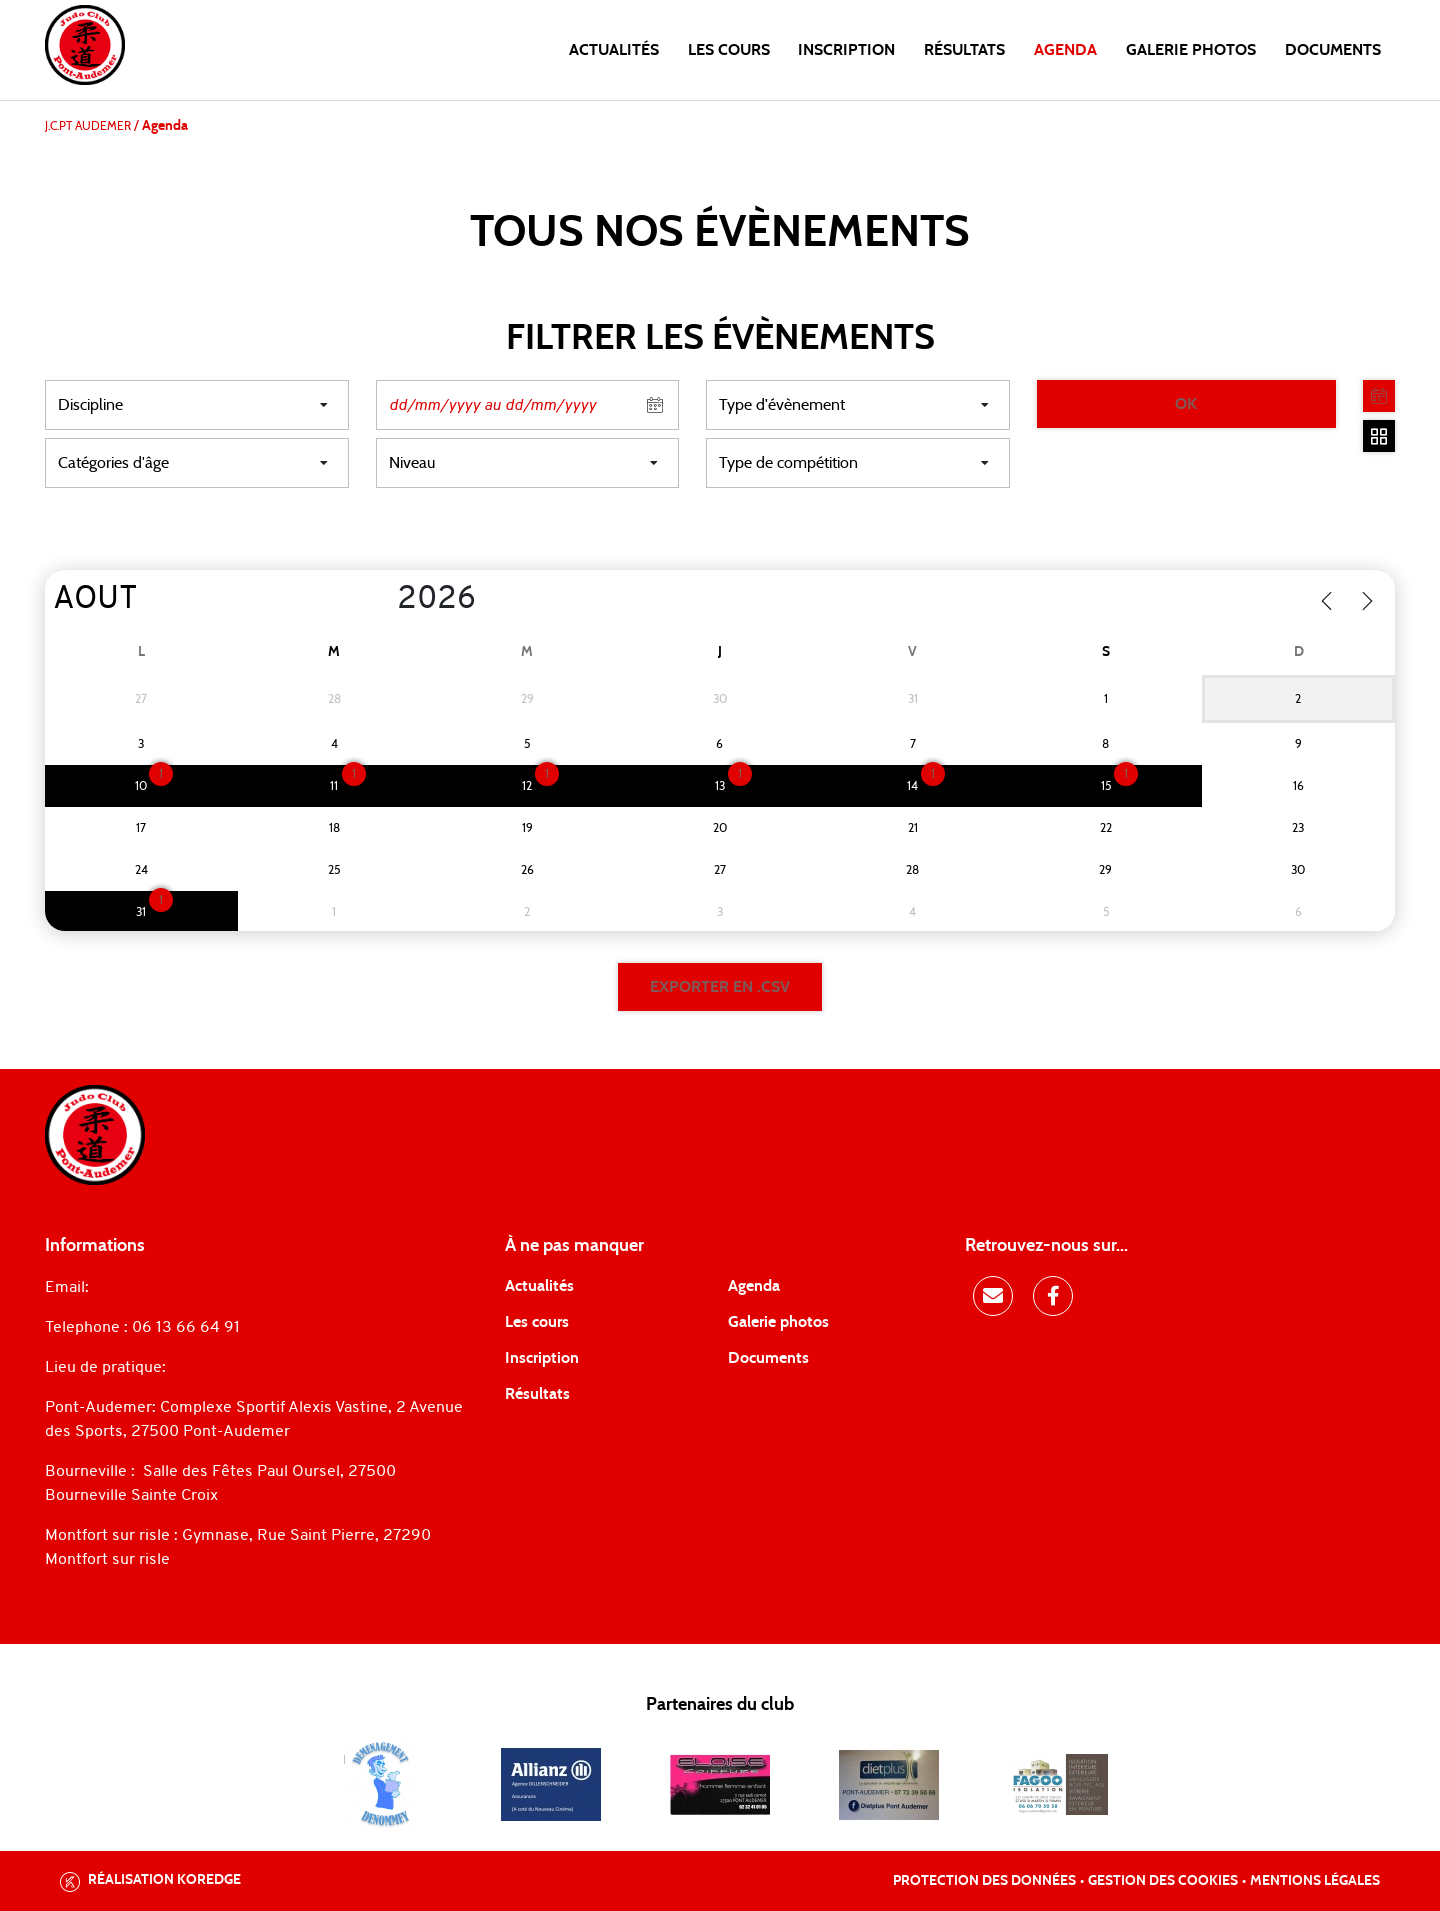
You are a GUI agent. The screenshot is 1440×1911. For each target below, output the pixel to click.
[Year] (381, 600)
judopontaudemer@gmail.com (206, 1288)
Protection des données (984, 1881)
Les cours (729, 50)
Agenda (1065, 50)
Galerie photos (1191, 50)
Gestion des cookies (1163, 1881)
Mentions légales (1315, 1881)
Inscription (846, 50)
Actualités (614, 50)
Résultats (964, 50)
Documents (1333, 50)
